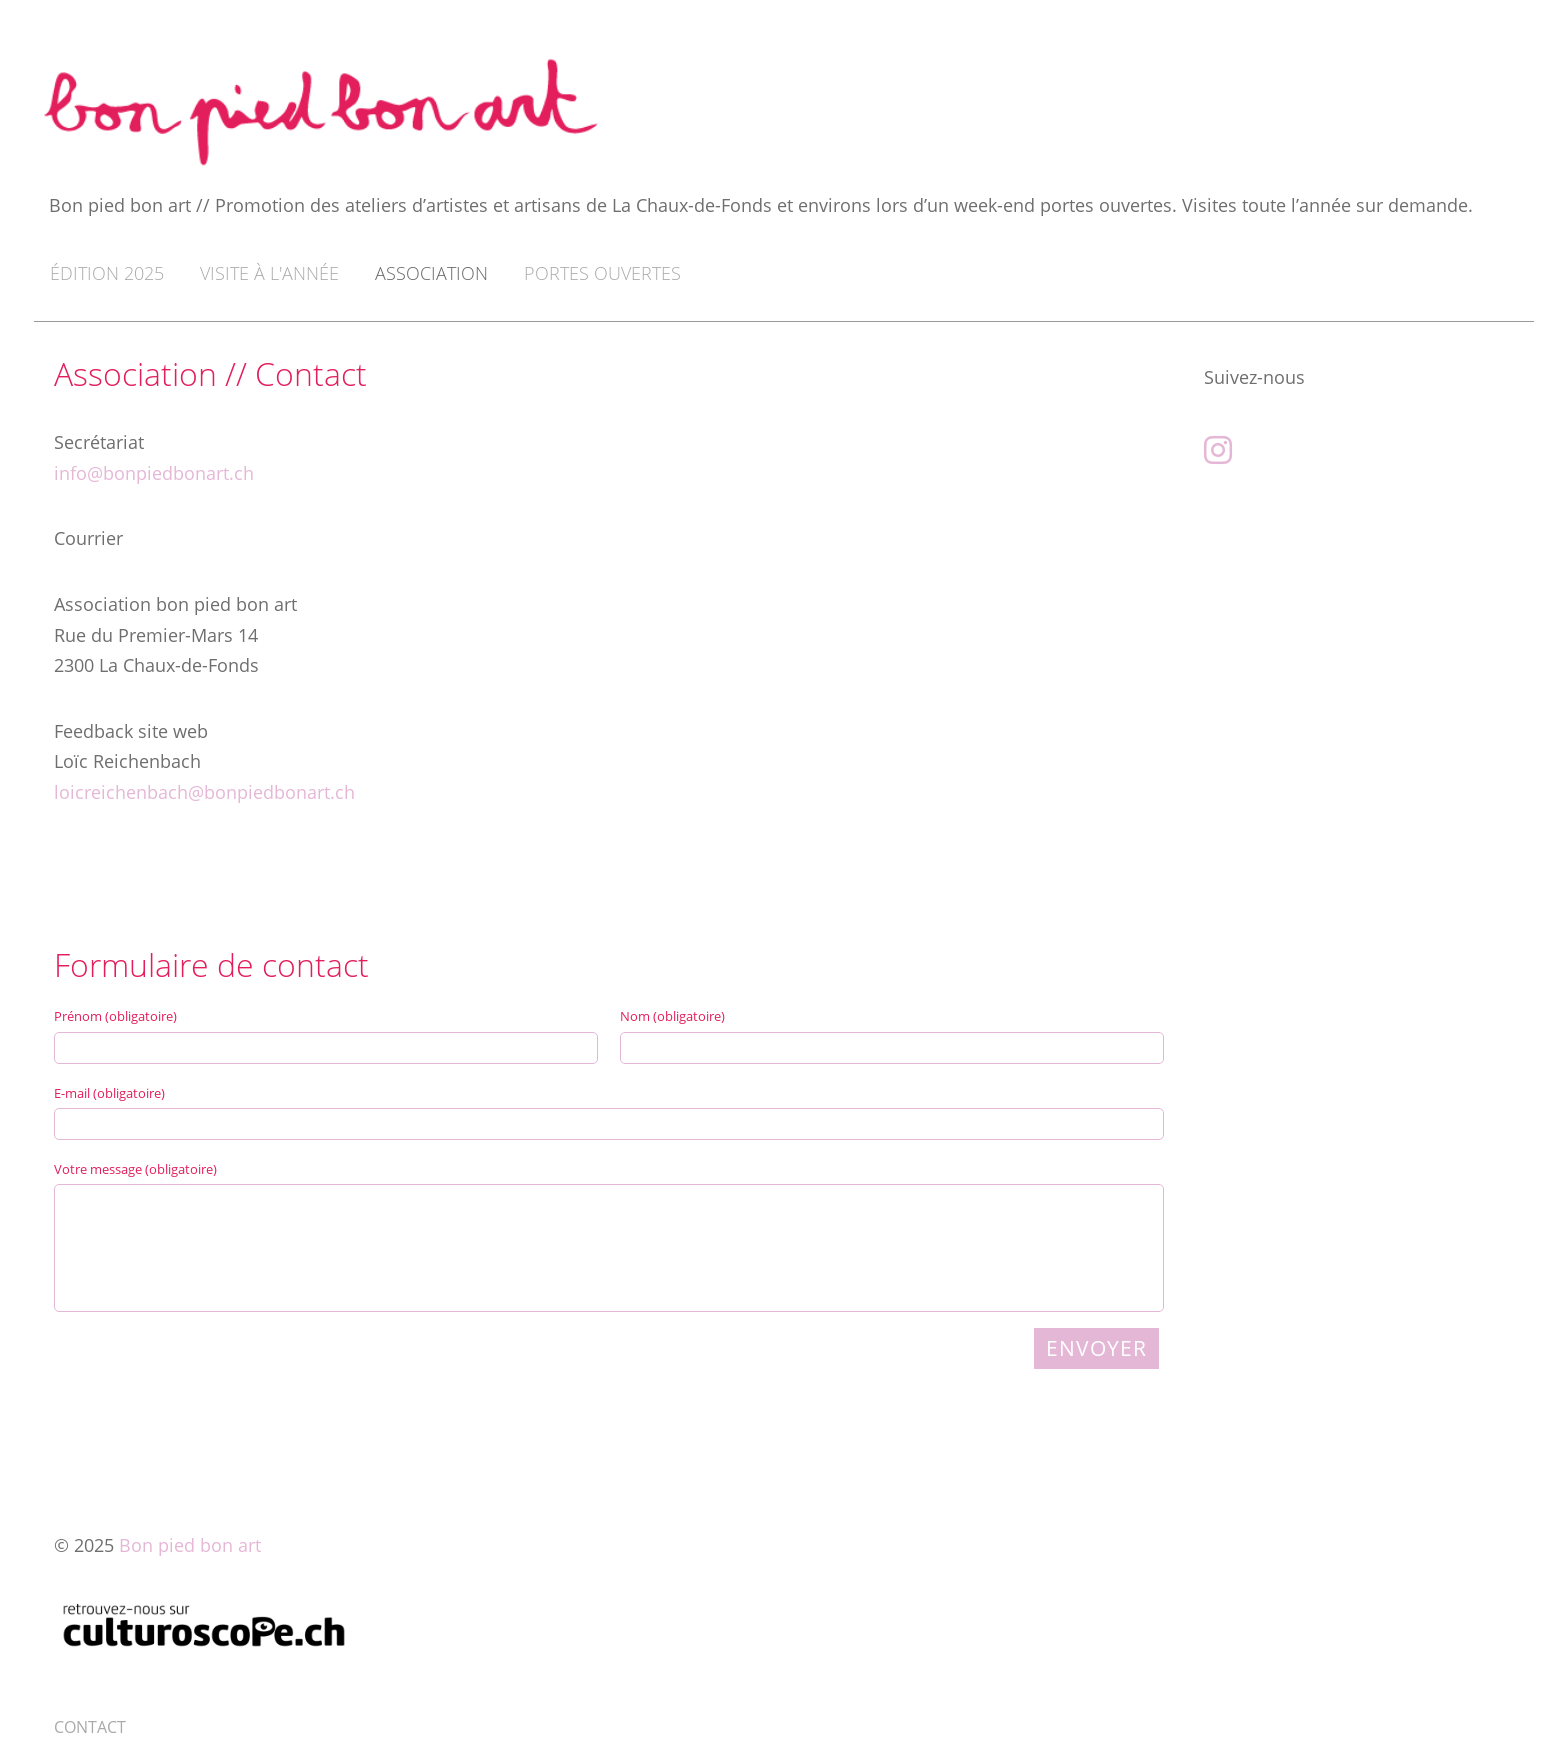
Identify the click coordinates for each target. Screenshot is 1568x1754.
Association (431, 273)
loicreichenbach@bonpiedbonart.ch (204, 792)
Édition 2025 (107, 273)
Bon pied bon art (190, 1545)
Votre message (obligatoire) (135, 1169)
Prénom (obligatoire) (115, 1016)
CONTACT (90, 1727)
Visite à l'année (269, 273)
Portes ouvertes (602, 273)
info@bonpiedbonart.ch (154, 473)
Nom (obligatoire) (672, 1016)
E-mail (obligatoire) (109, 1093)
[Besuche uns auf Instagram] (1218, 449)
